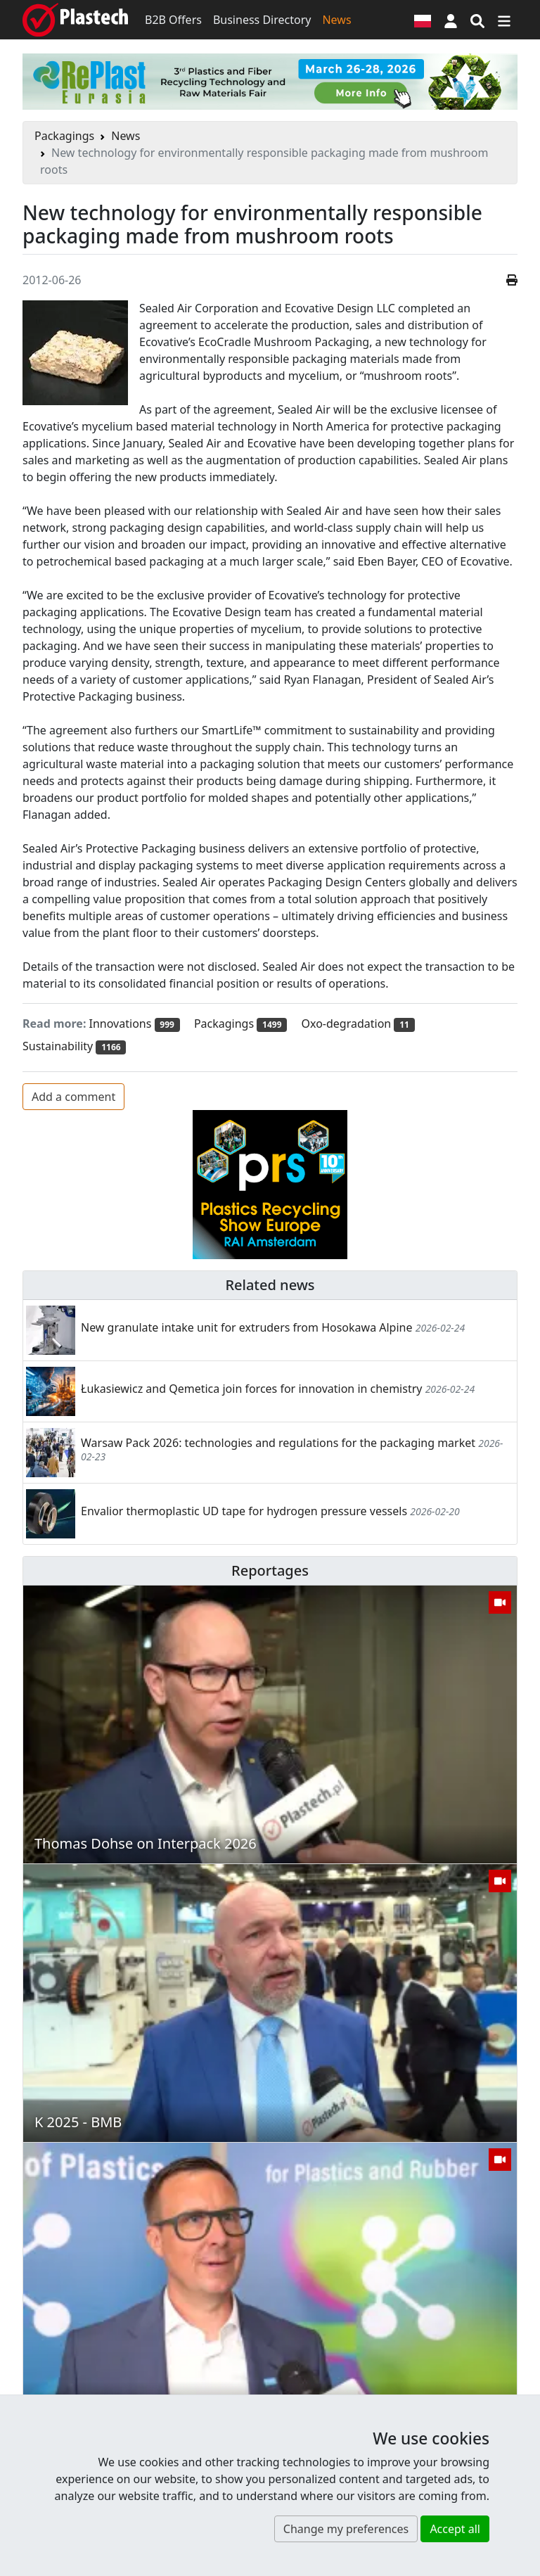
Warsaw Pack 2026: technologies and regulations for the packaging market (278, 1442)
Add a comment (73, 1096)
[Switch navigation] (504, 19)
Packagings (64, 136)
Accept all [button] (455, 2529)
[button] (450, 19)
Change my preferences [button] (346, 2529)
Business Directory (262, 19)
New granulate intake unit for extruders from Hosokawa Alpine (247, 1327)
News (336, 19)
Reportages (270, 1570)
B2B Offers (173, 19)
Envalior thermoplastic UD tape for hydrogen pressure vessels (244, 1511)
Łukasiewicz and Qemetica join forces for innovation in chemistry (251, 1388)
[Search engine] (477, 19)
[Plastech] (75, 20)
